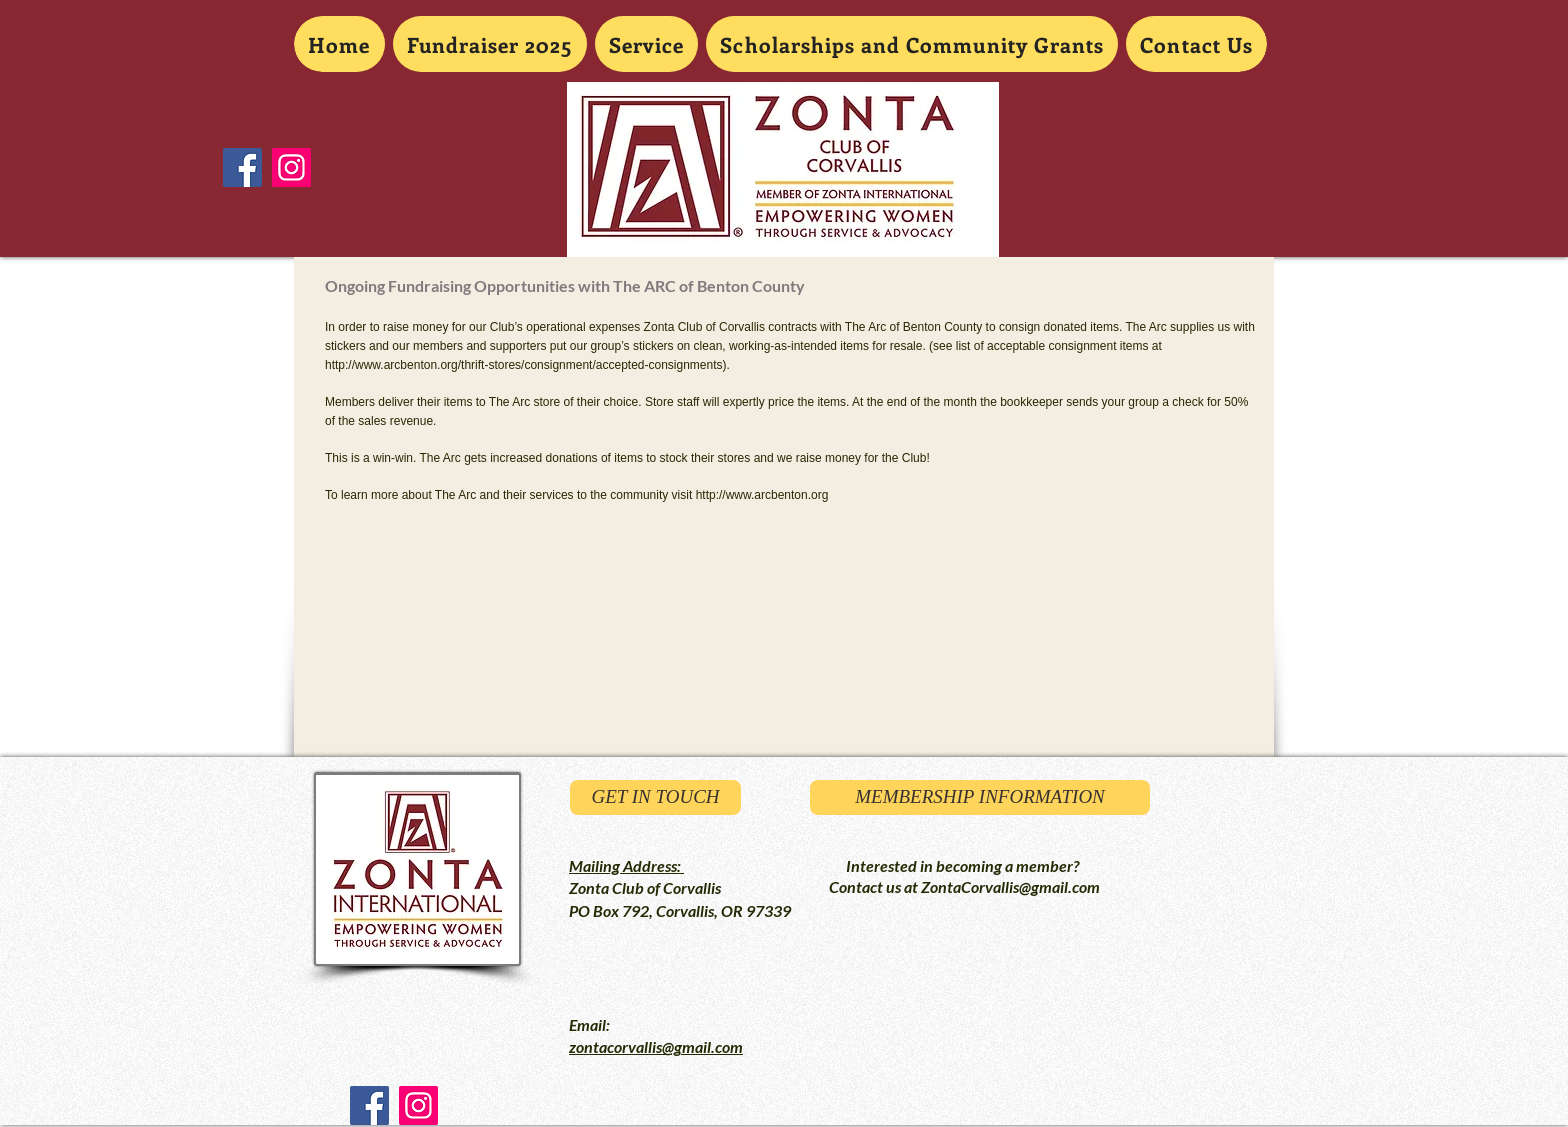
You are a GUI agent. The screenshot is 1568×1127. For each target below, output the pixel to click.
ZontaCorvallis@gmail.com (1010, 886)
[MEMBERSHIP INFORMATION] (980, 797)
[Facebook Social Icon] (242, 167)
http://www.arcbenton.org (762, 495)
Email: (589, 1024)
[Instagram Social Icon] (291, 167)
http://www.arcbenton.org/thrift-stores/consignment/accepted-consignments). (527, 365)
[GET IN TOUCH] (655, 797)
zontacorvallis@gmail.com (656, 1046)
